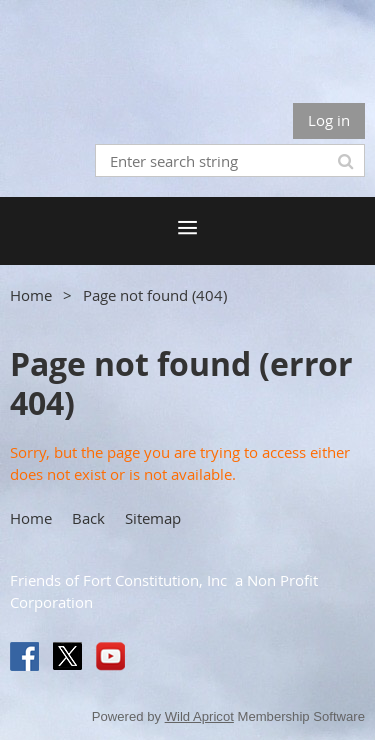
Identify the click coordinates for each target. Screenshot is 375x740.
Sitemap (153, 518)
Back (88, 518)
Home (31, 295)
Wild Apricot (199, 716)
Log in (329, 120)
